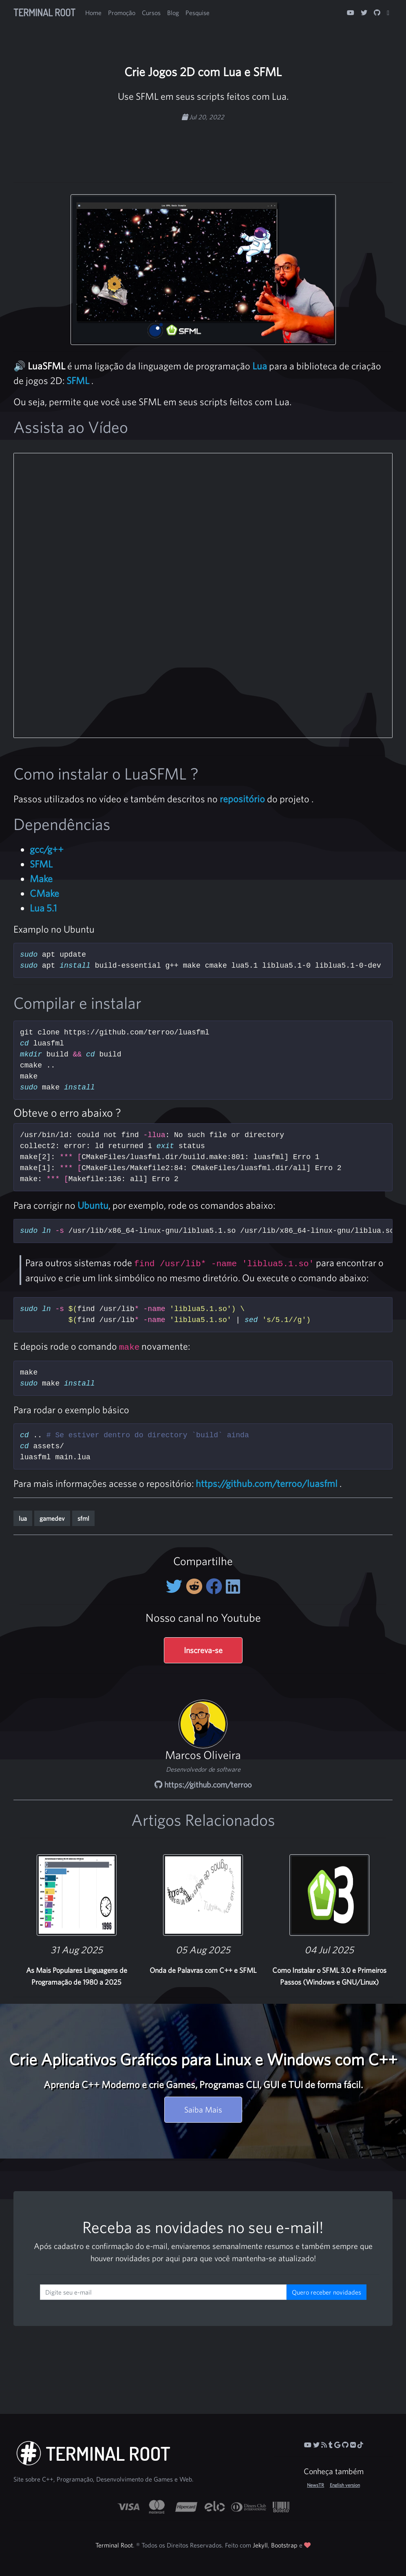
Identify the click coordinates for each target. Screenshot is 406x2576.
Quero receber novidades (326, 2292)
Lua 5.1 (43, 908)
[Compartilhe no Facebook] (216, 1586)
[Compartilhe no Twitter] (176, 1586)
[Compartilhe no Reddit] (196, 1586)
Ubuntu (92, 1205)
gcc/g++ (47, 849)
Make (41, 878)
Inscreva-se (203, 1650)
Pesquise (197, 12)
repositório (242, 798)
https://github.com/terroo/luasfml (267, 1483)
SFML (77, 380)
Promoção (121, 12)
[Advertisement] (203, 147)
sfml (83, 1518)
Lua (259, 365)
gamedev (52, 1518)
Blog (173, 12)
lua (23, 1518)
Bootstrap (284, 2545)
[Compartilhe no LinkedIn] (233, 1586)
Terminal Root (44, 12)
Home (93, 12)
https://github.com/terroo (203, 1784)
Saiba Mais (203, 2109)
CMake (44, 893)
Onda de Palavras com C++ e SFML (203, 1970)
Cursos (151, 12)
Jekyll (260, 2545)
